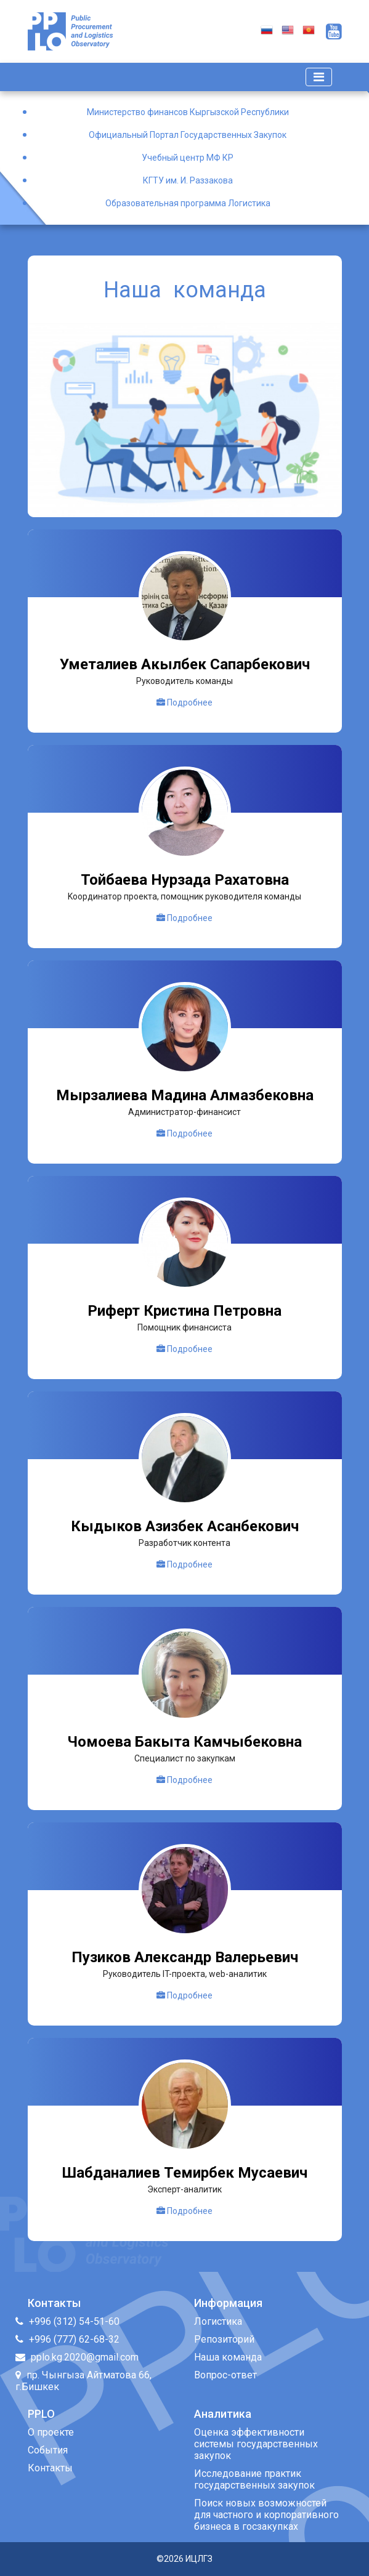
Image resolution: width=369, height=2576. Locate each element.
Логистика (218, 2321)
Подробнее (184, 702)
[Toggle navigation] (319, 77)
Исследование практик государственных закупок (254, 2479)
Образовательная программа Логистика (187, 203)
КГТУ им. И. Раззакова (188, 180)
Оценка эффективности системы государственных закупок (256, 2443)
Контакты (50, 2468)
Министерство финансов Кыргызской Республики (188, 112)
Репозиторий (224, 2339)
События (48, 2450)
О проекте (51, 2432)
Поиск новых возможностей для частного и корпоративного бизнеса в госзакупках (266, 2514)
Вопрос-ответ (225, 2375)
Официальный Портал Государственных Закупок (187, 135)
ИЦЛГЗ (199, 2559)
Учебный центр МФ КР (187, 158)
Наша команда (228, 2357)
